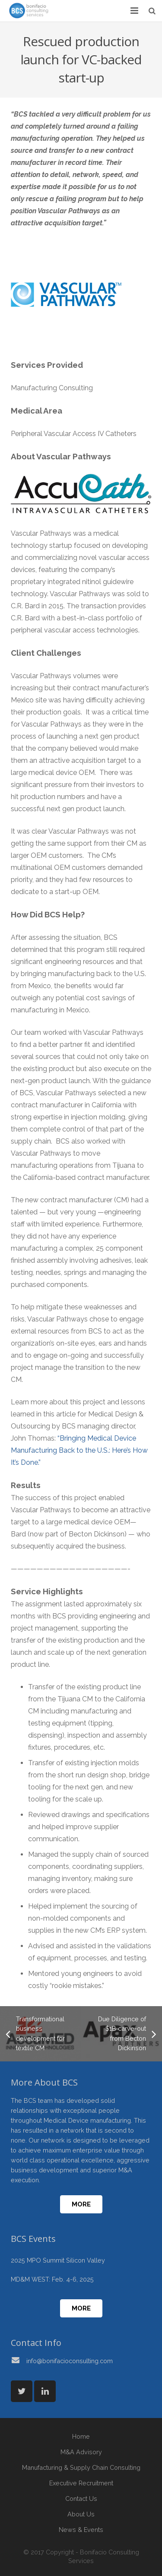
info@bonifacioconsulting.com (69, 2360)
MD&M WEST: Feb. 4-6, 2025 (52, 2279)
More (81, 2204)
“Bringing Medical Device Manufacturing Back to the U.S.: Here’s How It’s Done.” (79, 1450)
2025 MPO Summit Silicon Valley (58, 2260)
